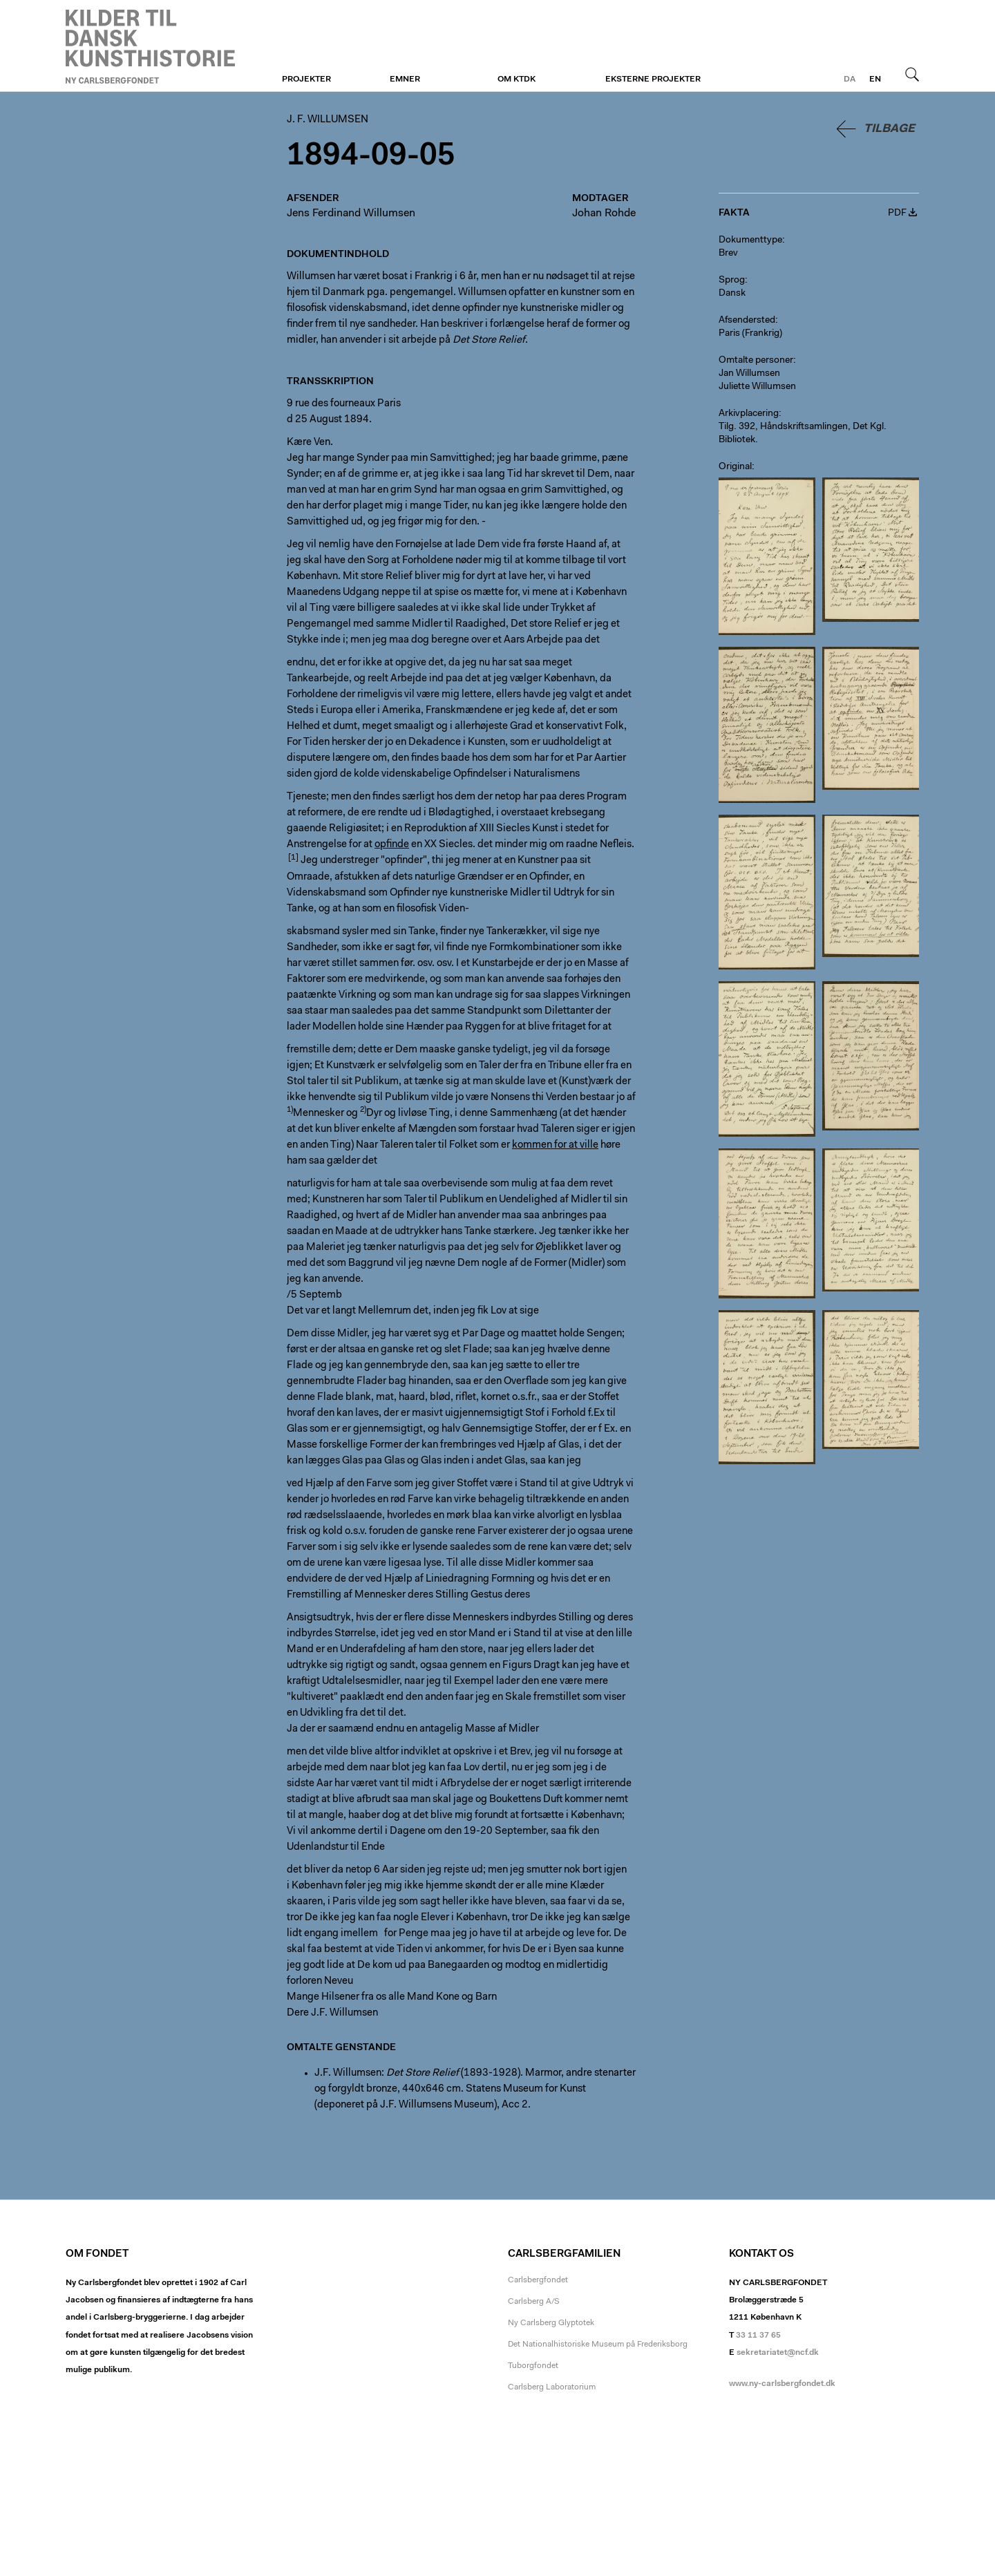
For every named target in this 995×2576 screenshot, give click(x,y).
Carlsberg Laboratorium (552, 2387)
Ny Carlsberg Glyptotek (551, 2323)
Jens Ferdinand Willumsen (351, 213)
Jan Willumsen (749, 374)
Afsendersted (747, 320)
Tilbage (889, 129)
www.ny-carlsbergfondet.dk (782, 2384)
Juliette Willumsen (757, 387)
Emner (405, 79)
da (849, 79)
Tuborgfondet (533, 2366)
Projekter (306, 79)
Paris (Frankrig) (750, 334)
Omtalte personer (756, 361)
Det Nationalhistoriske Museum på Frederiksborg (598, 2344)
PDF (897, 213)
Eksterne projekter (653, 79)
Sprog (732, 280)
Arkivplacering (749, 414)
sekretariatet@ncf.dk (778, 2353)
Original (735, 467)
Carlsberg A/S (534, 2302)
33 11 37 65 (758, 2335)
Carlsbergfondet (538, 2280)
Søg (912, 74)
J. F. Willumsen (150, 46)
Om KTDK (517, 79)
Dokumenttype (750, 240)
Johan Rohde (604, 213)
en (875, 79)
